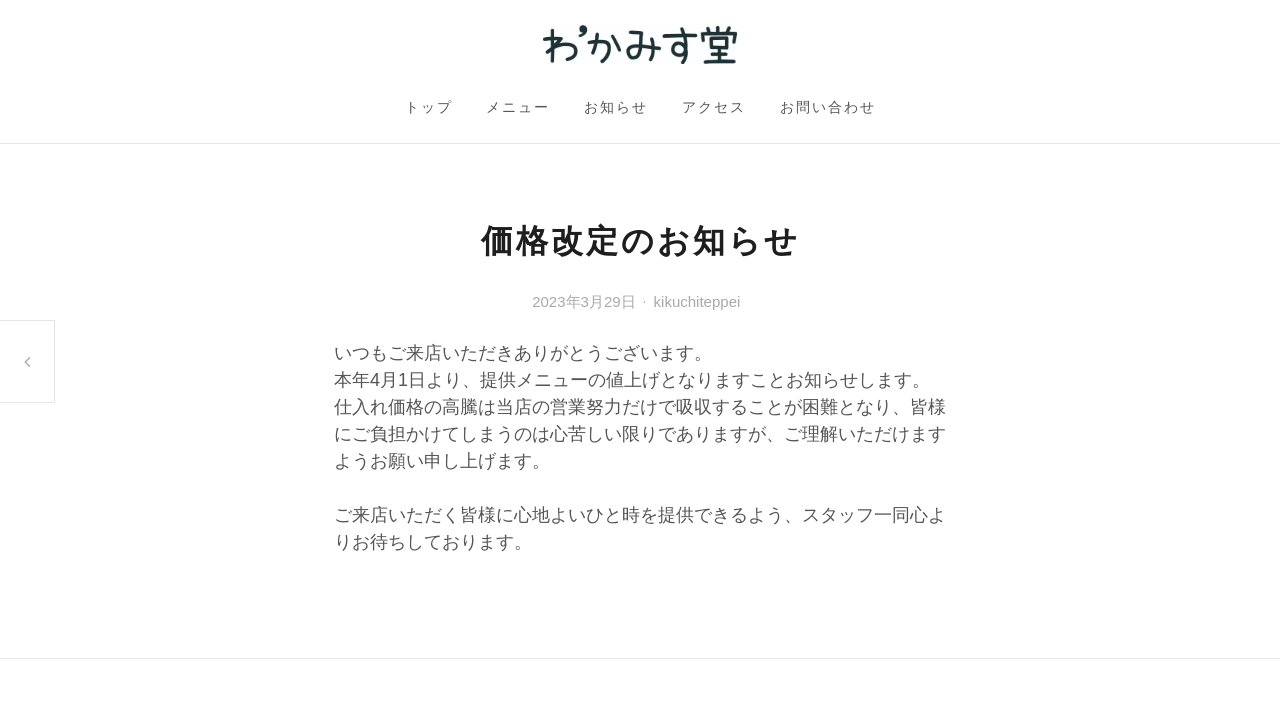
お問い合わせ (828, 107)
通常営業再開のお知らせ (27, 361)
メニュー (518, 107)
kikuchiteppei (697, 301)
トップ (429, 107)
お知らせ (616, 107)
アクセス (714, 107)
